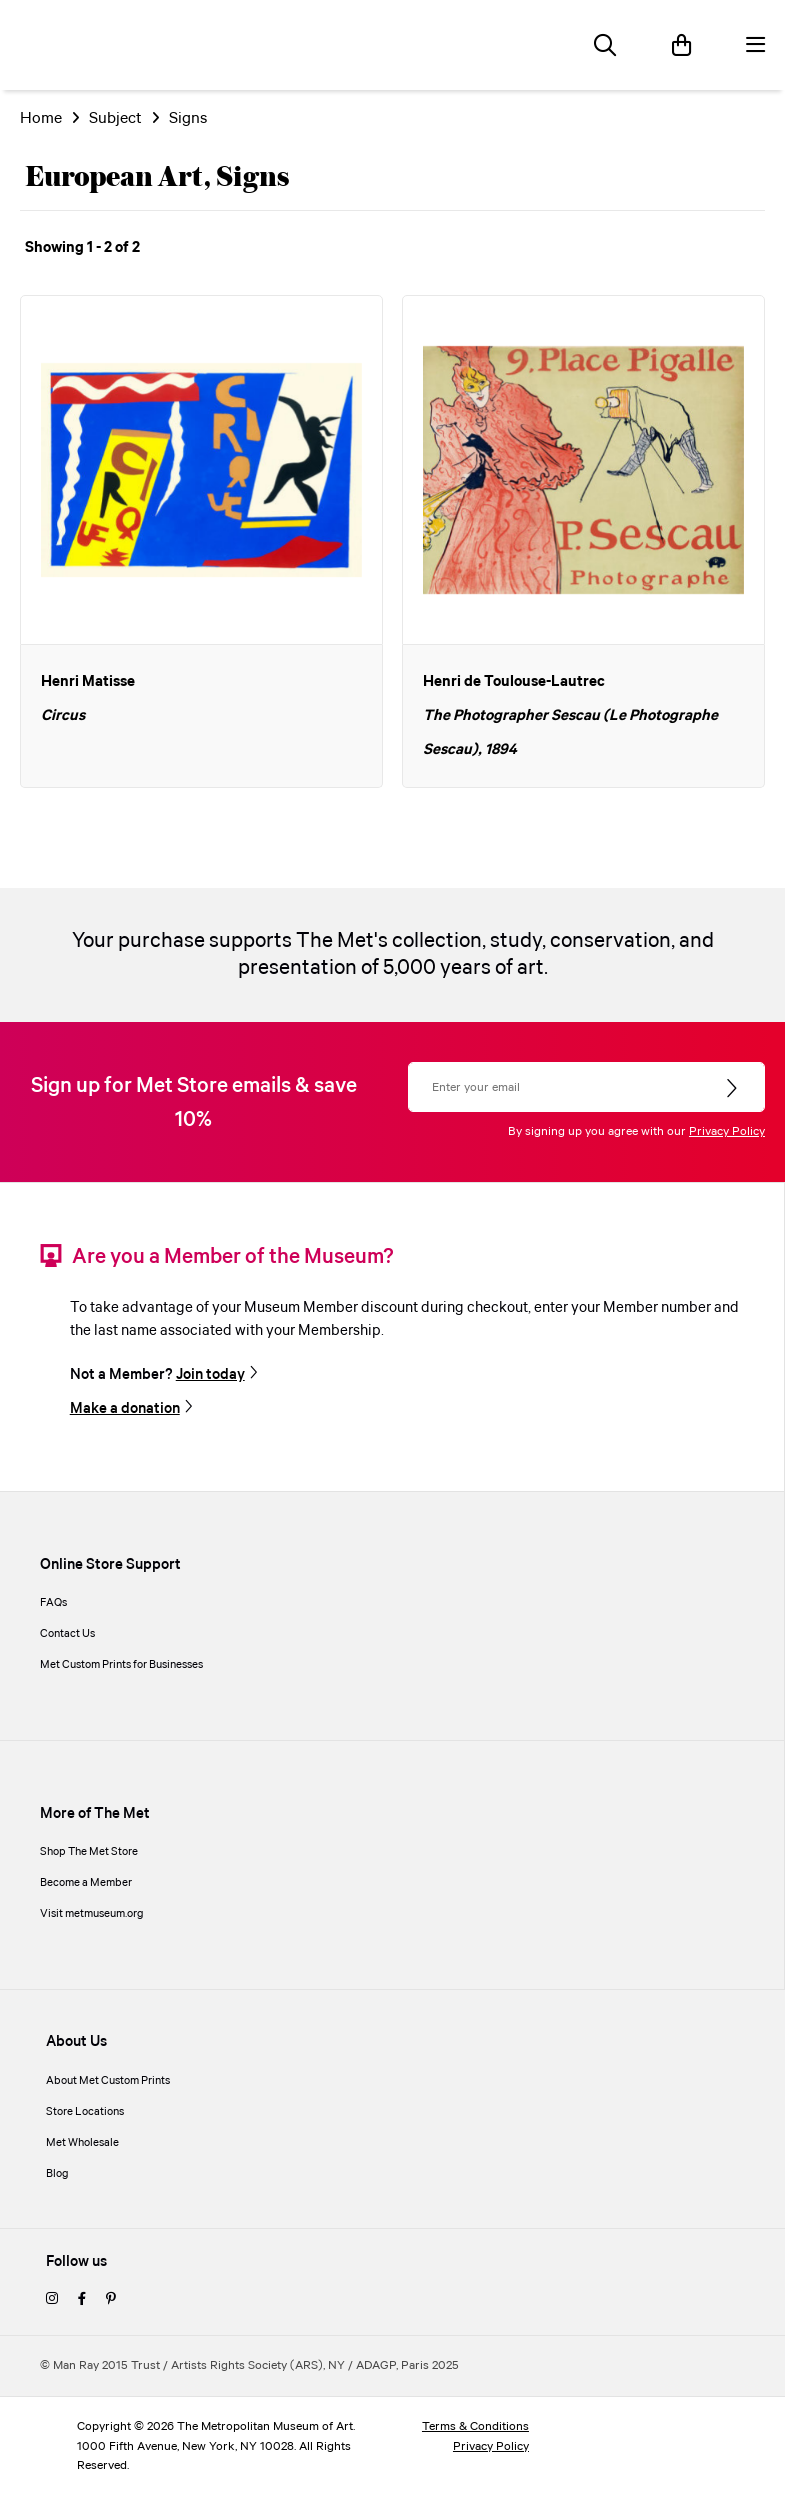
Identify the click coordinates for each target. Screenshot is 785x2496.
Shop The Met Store (89, 1852)
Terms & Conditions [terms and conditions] (475, 2426)
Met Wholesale (82, 2143)
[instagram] (52, 2300)
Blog (57, 2174)
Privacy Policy (727, 1131)
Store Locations (85, 2112)
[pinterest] (111, 2300)
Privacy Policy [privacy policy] (491, 2446)
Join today (210, 1375)
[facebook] (82, 2300)
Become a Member (86, 1883)
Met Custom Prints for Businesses (121, 1665)
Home (41, 118)
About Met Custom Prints (108, 2081)
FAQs (53, 1603)
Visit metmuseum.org (92, 1914)
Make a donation (125, 1409)
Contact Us (67, 1634)
